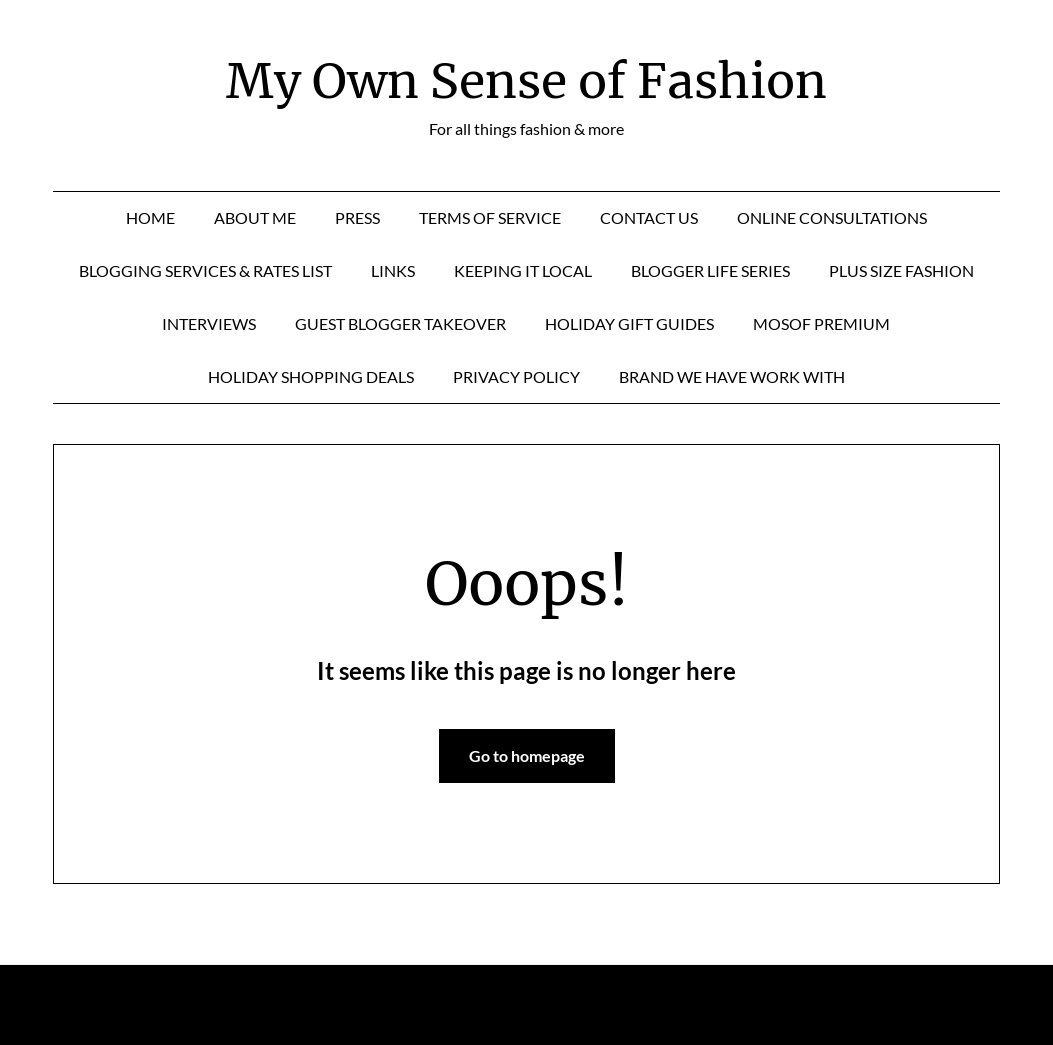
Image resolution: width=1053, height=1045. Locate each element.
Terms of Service (490, 217)
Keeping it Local (523, 270)
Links (393, 270)
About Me (255, 217)
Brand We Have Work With (732, 376)
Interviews (209, 323)
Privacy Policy (516, 376)
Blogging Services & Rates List (205, 270)
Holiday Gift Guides (629, 323)
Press (357, 217)
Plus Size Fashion (901, 270)
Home (150, 217)
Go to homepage (527, 755)
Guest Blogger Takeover (400, 323)
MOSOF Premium (821, 323)
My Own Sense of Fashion (526, 81)
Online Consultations (832, 217)
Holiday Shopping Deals (311, 376)
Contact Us (649, 217)
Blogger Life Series (710, 270)
